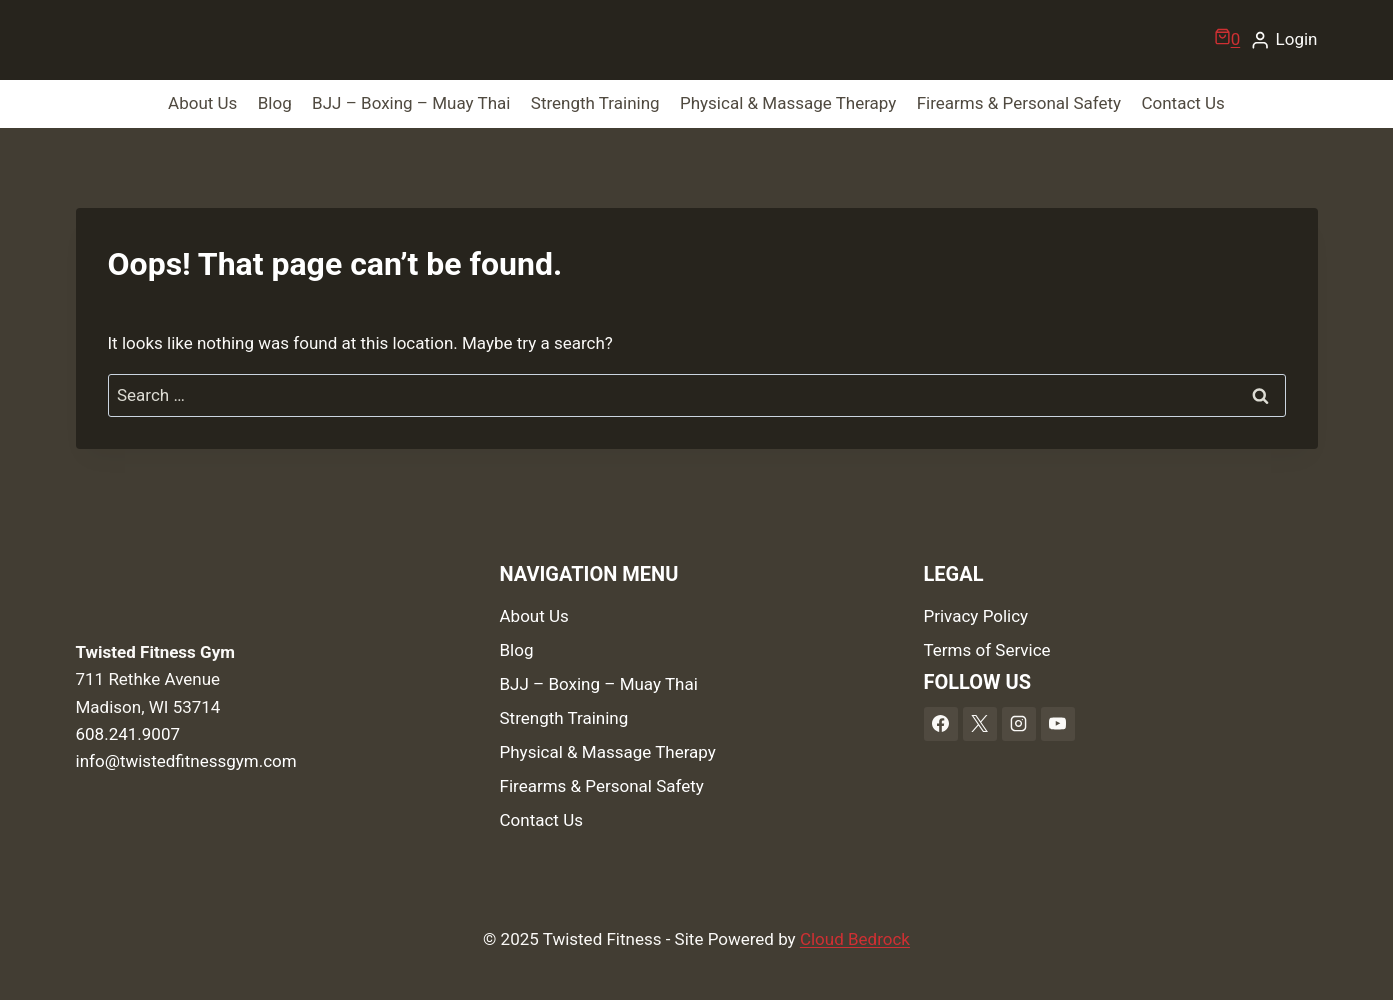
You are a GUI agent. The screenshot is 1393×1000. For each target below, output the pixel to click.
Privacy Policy (976, 616)
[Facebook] (941, 724)
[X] (980, 724)
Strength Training (595, 103)
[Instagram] (1019, 724)
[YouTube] (1058, 724)
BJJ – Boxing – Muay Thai (411, 103)
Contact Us (1182, 103)
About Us (202, 103)
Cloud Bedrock (855, 939)
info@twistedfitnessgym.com (186, 761)
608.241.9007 (128, 734)
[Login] (1283, 40)
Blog (275, 103)
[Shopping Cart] (1227, 39)
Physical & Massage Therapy (788, 103)
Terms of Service (987, 650)
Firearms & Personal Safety (1019, 103)
